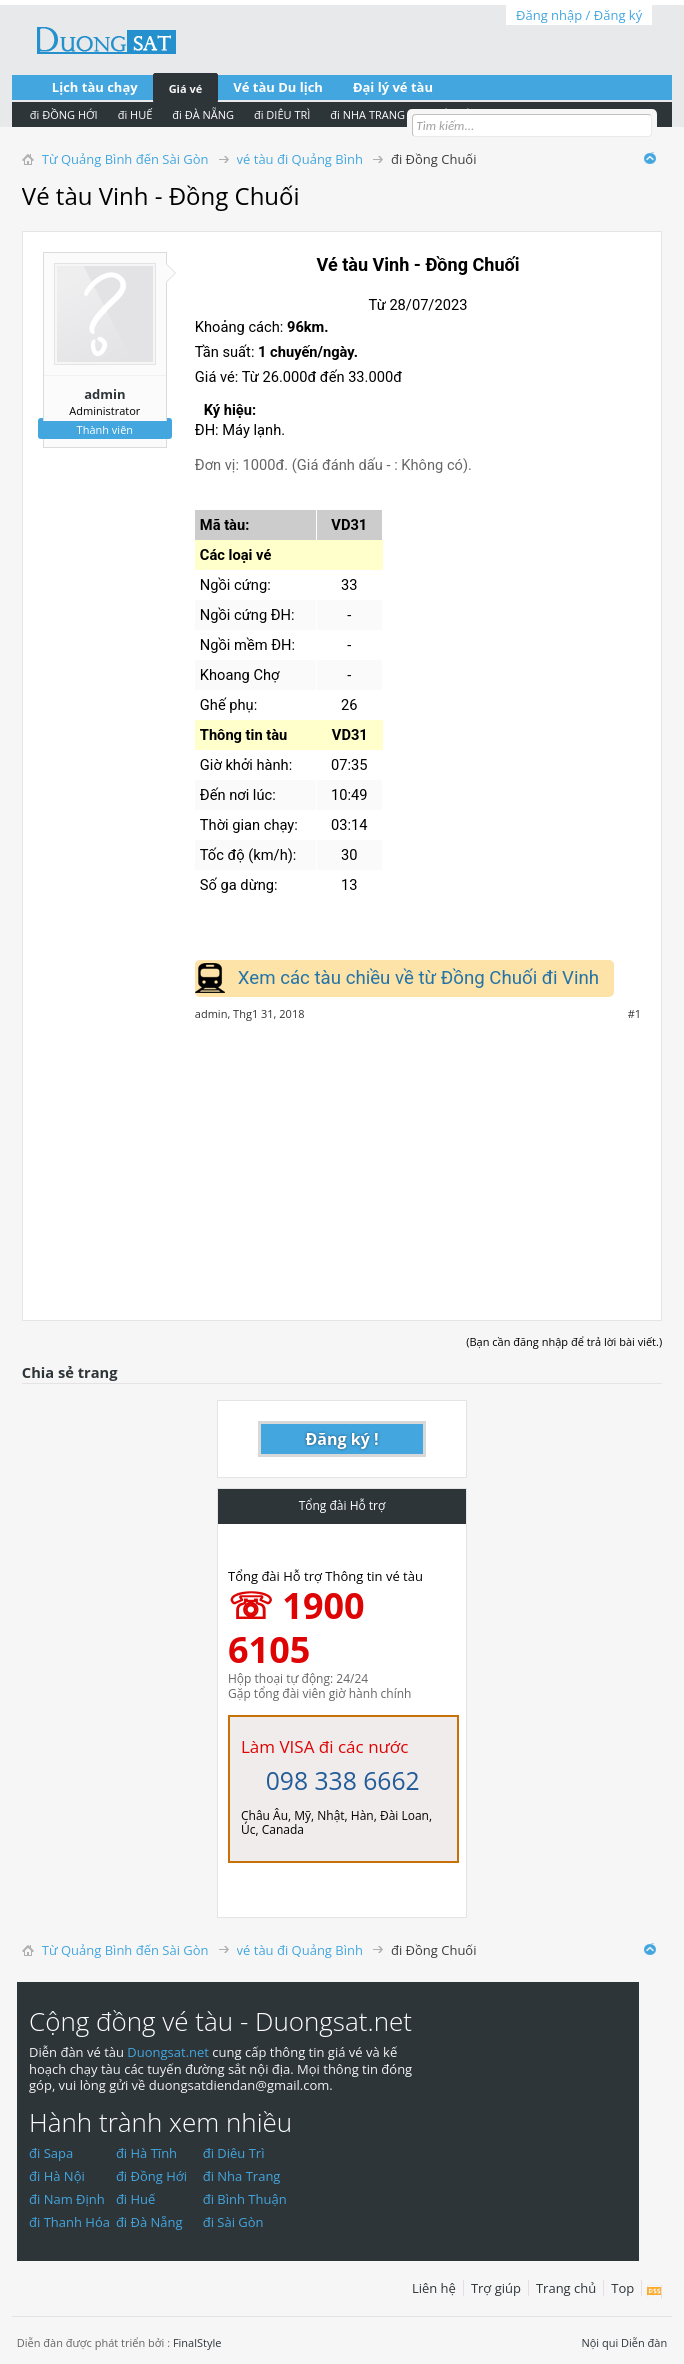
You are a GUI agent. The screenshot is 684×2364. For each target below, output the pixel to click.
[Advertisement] (342, 1160)
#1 (634, 1014)
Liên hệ (434, 2288)
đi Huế (136, 2199)
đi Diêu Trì (234, 2153)
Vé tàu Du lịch (278, 87)
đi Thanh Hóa (69, 2222)
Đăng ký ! (342, 1439)
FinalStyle (197, 2342)
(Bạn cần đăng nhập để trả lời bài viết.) (564, 1341)
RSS (654, 2292)
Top (622, 2288)
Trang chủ (566, 2288)
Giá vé (186, 88)
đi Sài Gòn (233, 2222)
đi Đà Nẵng (149, 2222)
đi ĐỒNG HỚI (64, 114)
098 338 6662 (343, 1780)
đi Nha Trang (242, 2176)
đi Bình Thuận (245, 2199)
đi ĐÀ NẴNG (203, 114)
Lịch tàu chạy (95, 87)
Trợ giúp (496, 2288)
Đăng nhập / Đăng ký (579, 15)
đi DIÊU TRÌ (282, 114)
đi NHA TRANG (367, 114)
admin (104, 394)
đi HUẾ (135, 114)
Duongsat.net (169, 2052)
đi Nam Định (67, 2199)
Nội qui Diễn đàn (624, 2342)
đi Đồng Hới (151, 2176)
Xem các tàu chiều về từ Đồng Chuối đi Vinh (418, 978)
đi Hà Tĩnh (146, 2153)
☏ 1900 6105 (296, 1627)
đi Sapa (51, 2153)
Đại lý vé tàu (393, 87)
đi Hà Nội (57, 2176)
